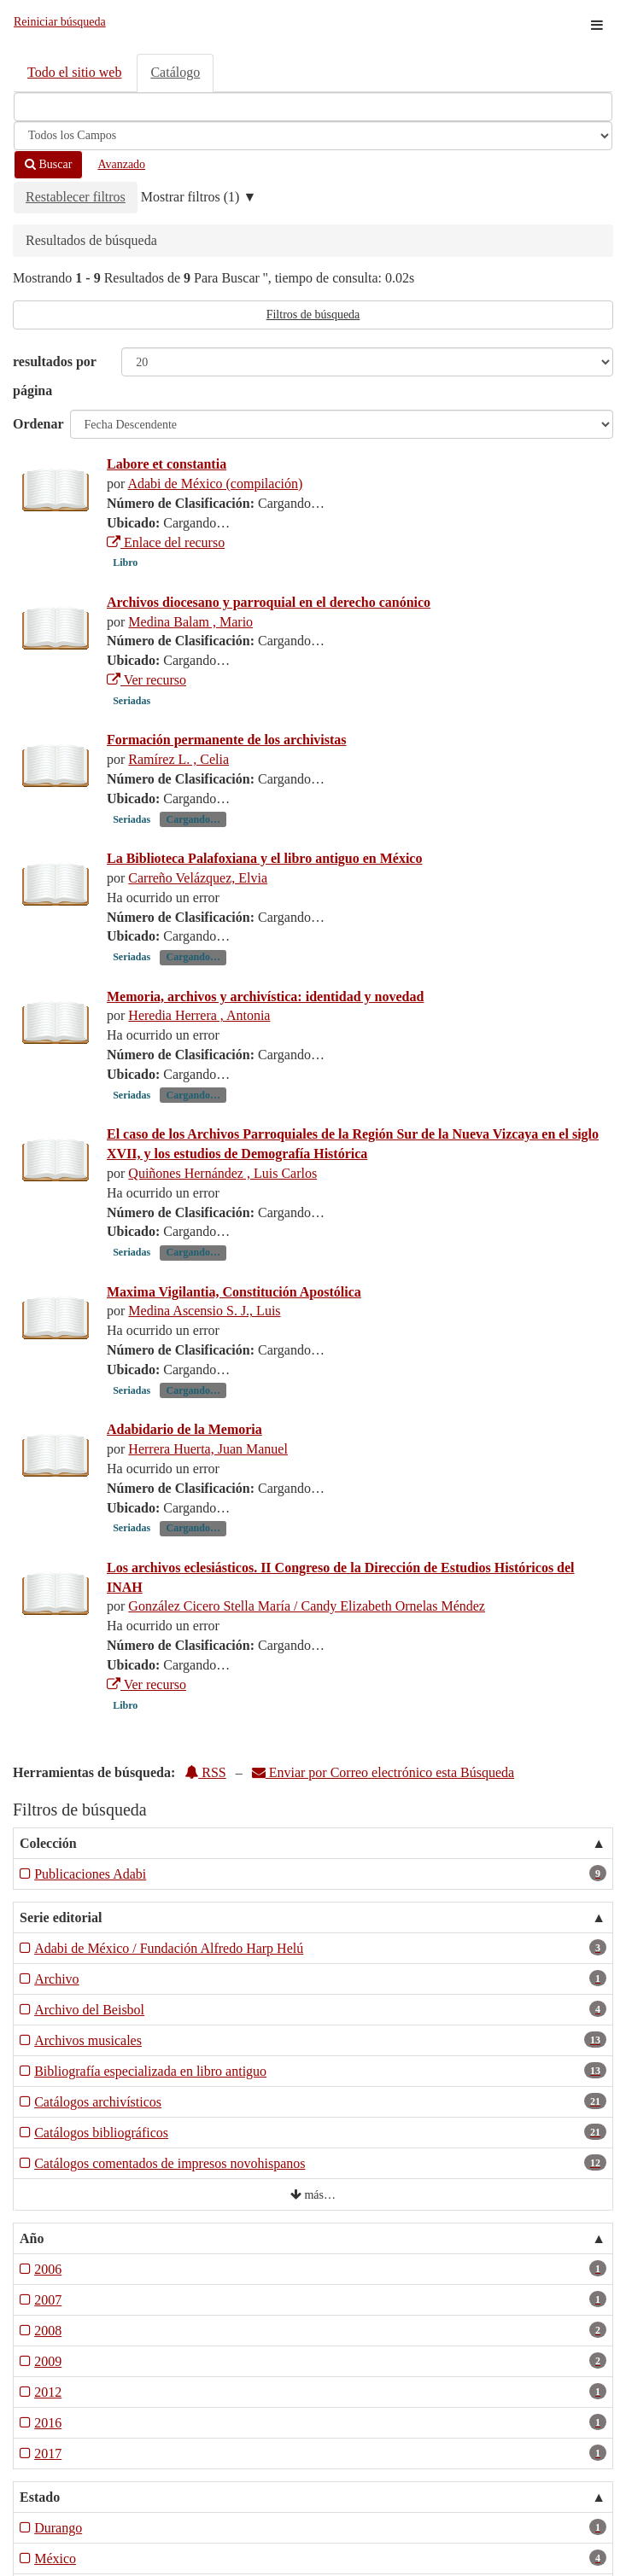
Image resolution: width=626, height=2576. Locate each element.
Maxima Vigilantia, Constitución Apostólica (234, 1292)
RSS (204, 1772)
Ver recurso (146, 680)
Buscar (48, 164)
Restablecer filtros (76, 196)
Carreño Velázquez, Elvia (197, 878)
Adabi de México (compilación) (214, 483)
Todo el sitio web (74, 72)
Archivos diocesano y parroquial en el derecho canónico (268, 602)
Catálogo (175, 72)
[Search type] (313, 135)
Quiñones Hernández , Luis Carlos (222, 1173)
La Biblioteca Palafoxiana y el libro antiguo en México (264, 858)
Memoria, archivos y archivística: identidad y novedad (265, 996)
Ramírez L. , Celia (178, 759)
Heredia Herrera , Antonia (199, 1015)
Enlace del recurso (166, 542)
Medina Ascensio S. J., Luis (204, 1310)
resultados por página (55, 376)
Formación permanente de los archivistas (227, 739)
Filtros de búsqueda (313, 314)
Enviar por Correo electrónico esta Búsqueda (383, 1772)
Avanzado (121, 164)
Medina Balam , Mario (190, 622)
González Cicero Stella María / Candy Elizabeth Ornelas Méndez (306, 1606)
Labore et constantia (166, 464)
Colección (48, 1843)
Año (32, 2238)
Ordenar (38, 424)
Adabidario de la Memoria (184, 1429)
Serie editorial (61, 1917)
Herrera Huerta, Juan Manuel (208, 1449)
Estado (40, 2497)
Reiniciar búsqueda (60, 21)
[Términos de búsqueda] (313, 106)
